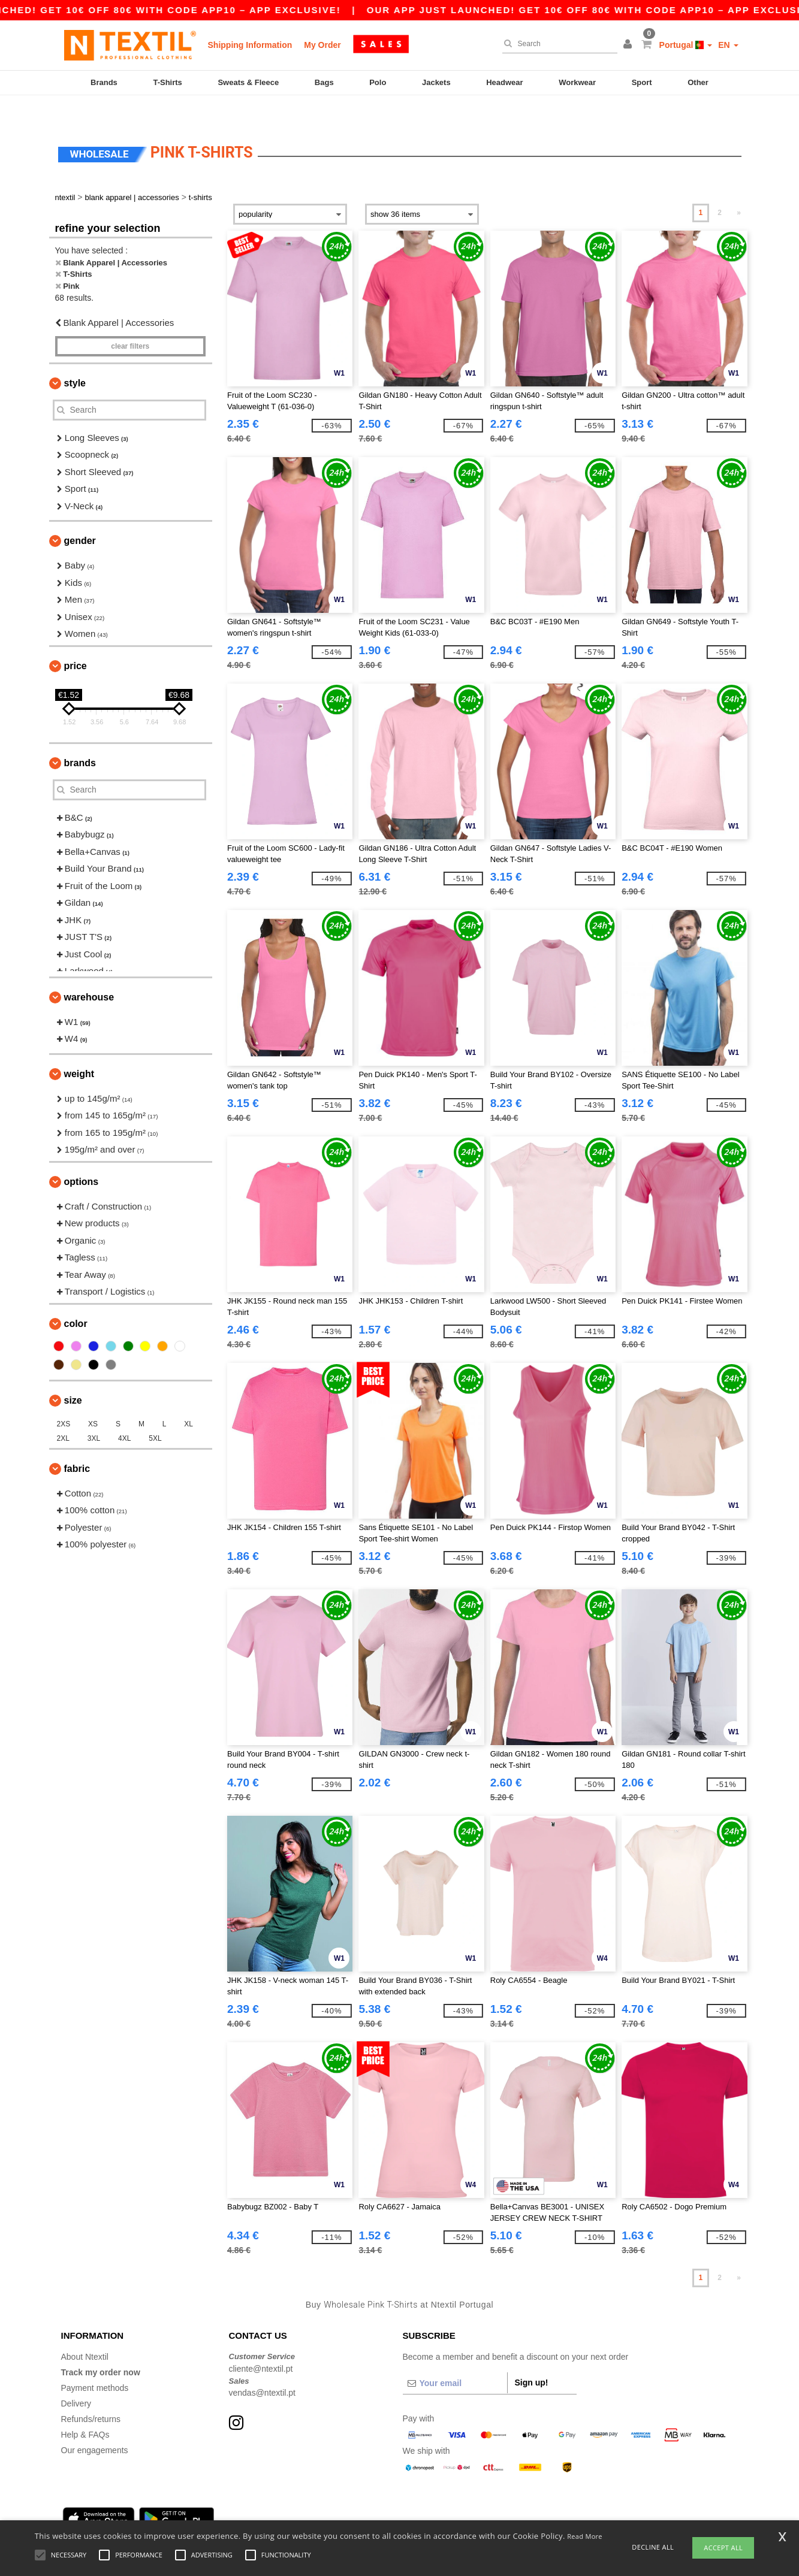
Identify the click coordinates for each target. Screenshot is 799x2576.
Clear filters (130, 321)
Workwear (577, 82)
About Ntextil (84, 2331)
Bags (324, 82)
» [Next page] (739, 187)
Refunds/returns (91, 2394)
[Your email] (455, 2358)
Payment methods (95, 2363)
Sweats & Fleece (248, 82)
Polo (377, 82)
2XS (64, 1399)
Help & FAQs (85, 2409)
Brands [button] (80, 738)
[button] (629, 45)
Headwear (504, 82)
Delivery (76, 2378)
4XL (124, 1413)
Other (698, 82)
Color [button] (76, 1298)
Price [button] (75, 641)
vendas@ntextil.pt (262, 2367)
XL (188, 1399)
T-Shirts (167, 82)
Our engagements (94, 2425)
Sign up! (531, 2357)
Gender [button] (80, 515)
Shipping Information (250, 45)
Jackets (436, 82)
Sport (642, 82)
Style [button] (75, 358)
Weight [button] (79, 1049)
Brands (104, 82)
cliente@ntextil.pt (261, 2343)
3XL (94, 1413)
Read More (584, 2536)
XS (93, 1399)
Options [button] (81, 1156)
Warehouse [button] (89, 972)
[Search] (556, 44)
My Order (322, 45)
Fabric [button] (77, 1443)
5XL (155, 1413)
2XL (63, 1413)
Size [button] (73, 1375)
